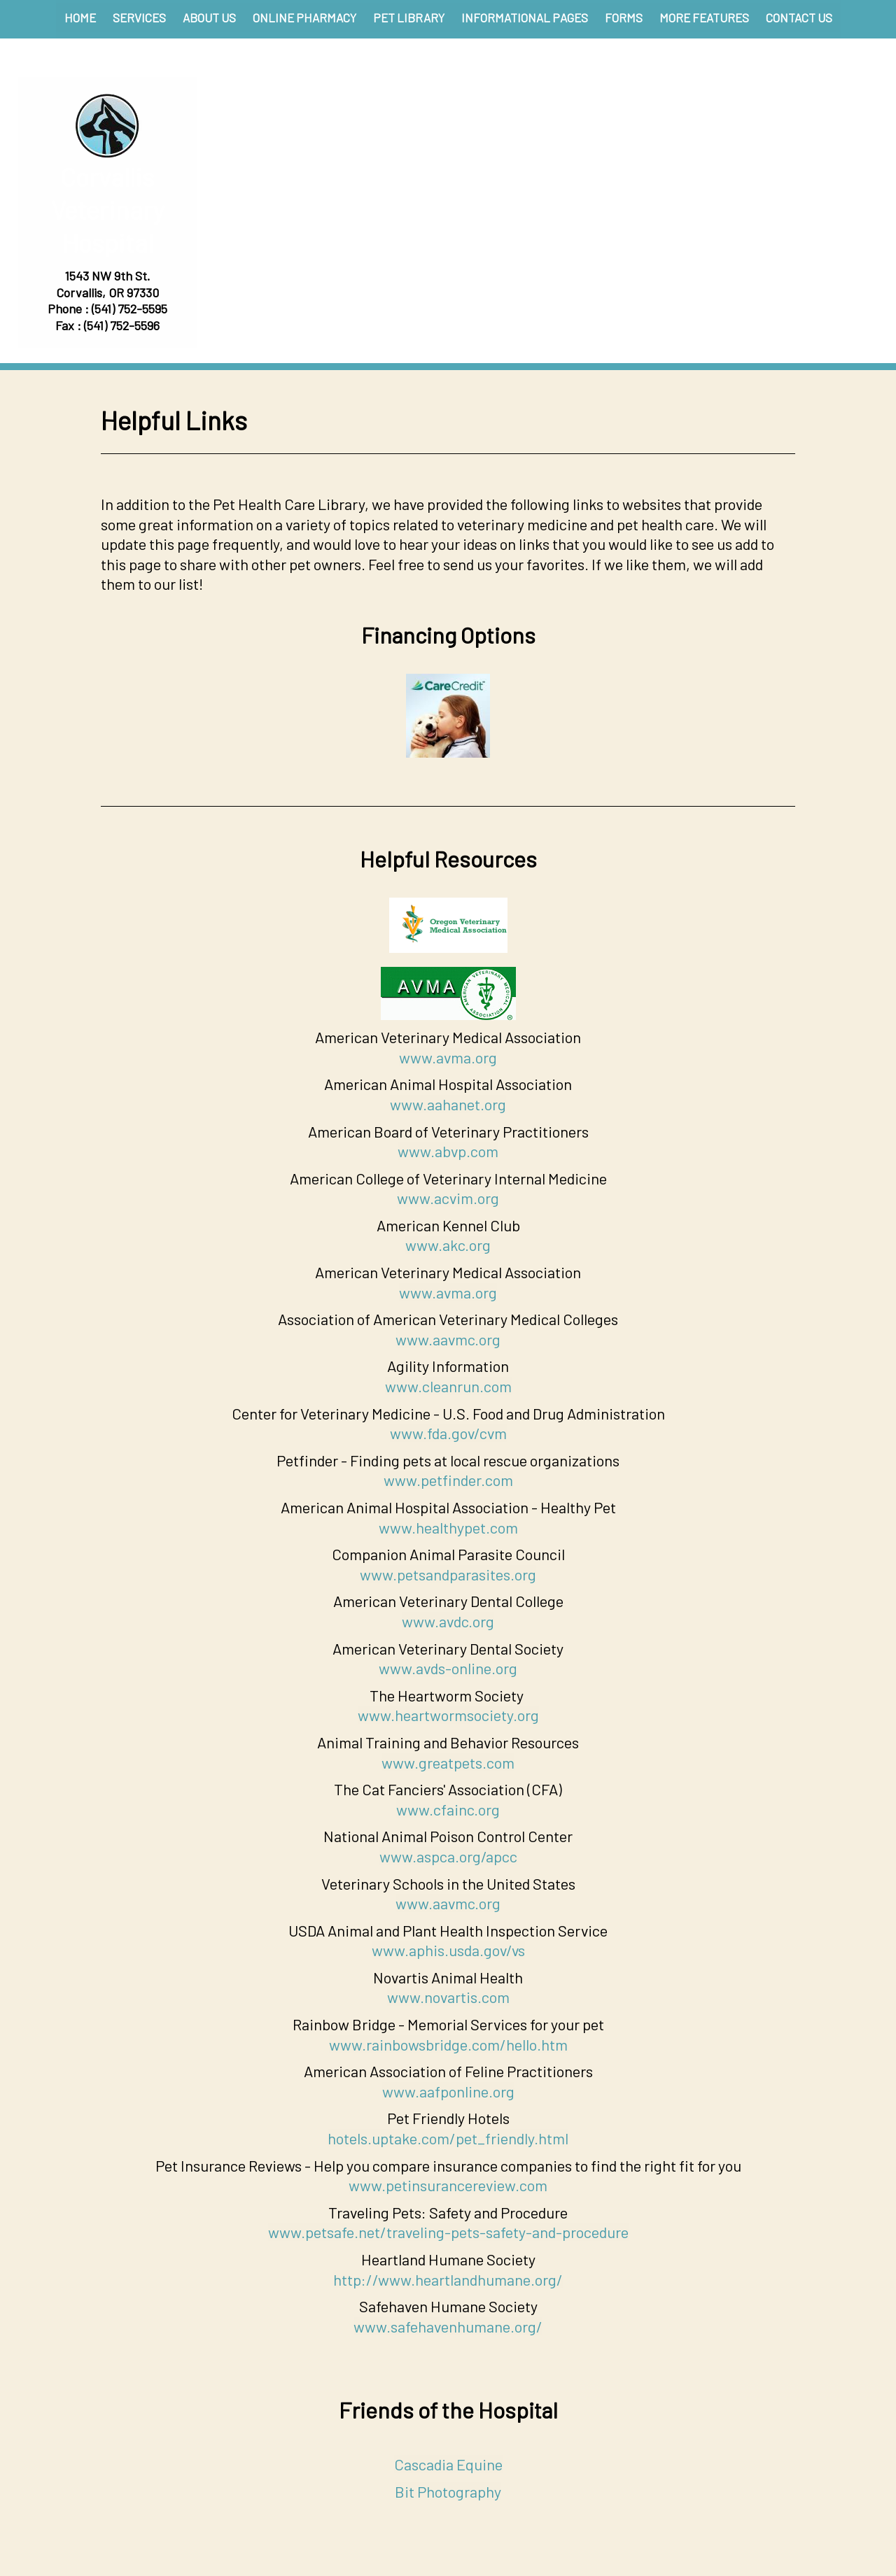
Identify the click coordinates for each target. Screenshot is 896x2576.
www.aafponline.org (448, 2091)
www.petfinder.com (448, 1480)
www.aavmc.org (448, 1339)
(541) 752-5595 (129, 308)
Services (139, 17)
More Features (704, 17)
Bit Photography (448, 2491)
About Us (209, 17)
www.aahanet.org (448, 1104)
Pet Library (408, 17)
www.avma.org (448, 1057)
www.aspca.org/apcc (448, 1856)
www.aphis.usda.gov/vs (448, 1950)
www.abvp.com (448, 1151)
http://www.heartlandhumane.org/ (448, 2279)
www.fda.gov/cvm (448, 1433)
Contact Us (799, 17)
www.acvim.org (448, 1198)
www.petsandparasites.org (448, 1574)
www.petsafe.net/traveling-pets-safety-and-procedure (448, 2232)
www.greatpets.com (448, 1762)
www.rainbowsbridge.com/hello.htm (448, 2044)
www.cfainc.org (448, 1809)
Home (80, 17)
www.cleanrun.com (448, 1386)
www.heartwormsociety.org (448, 1715)
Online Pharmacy (304, 17)
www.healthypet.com (448, 1527)
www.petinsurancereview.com (448, 2185)
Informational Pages (524, 17)
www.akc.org (448, 1245)
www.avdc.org (448, 1621)
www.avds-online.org (448, 1668)
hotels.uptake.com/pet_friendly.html (448, 2138)
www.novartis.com (448, 1997)
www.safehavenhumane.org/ (448, 2326)
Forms (624, 17)
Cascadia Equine (448, 2464)
